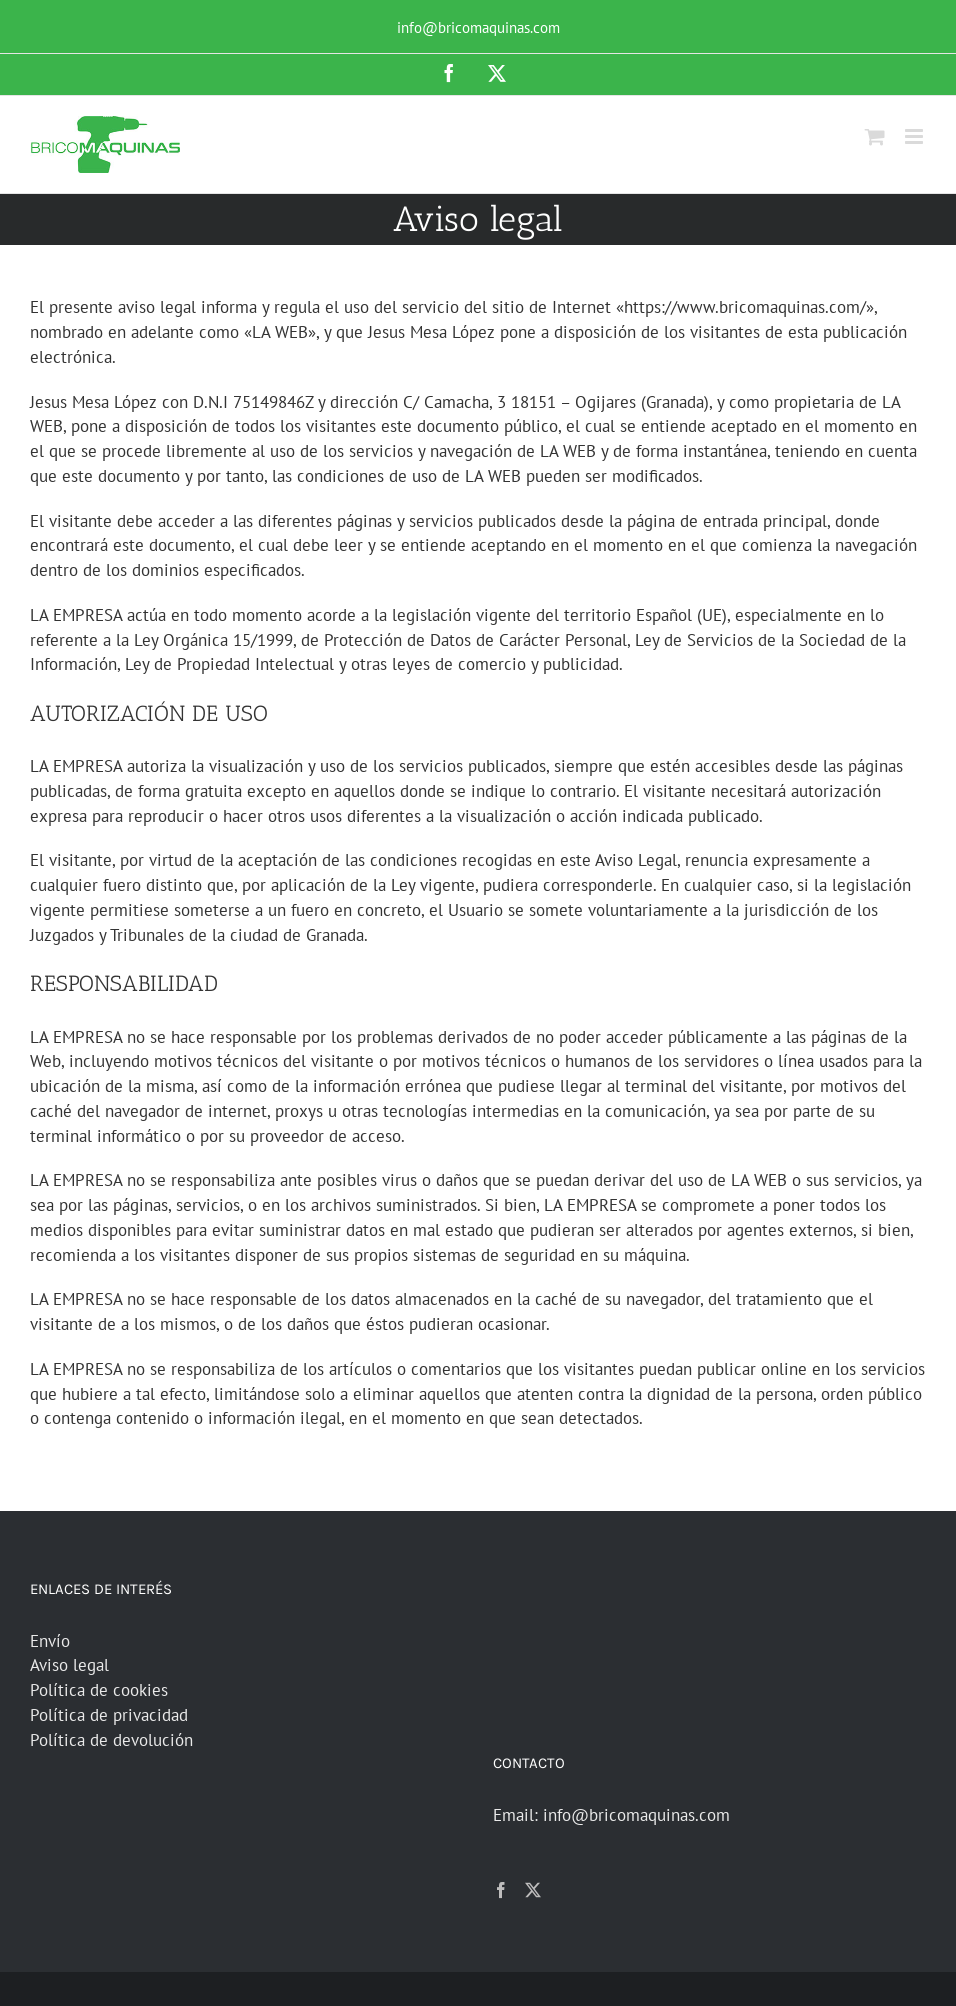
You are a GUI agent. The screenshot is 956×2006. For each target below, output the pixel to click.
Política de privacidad (109, 1715)
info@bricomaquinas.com (478, 27)
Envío (50, 1641)
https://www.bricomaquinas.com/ (745, 307)
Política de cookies (99, 1690)
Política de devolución (111, 1740)
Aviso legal (69, 1665)
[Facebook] (501, 1890)
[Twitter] (533, 1890)
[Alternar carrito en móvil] (875, 136)
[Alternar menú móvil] (915, 136)
